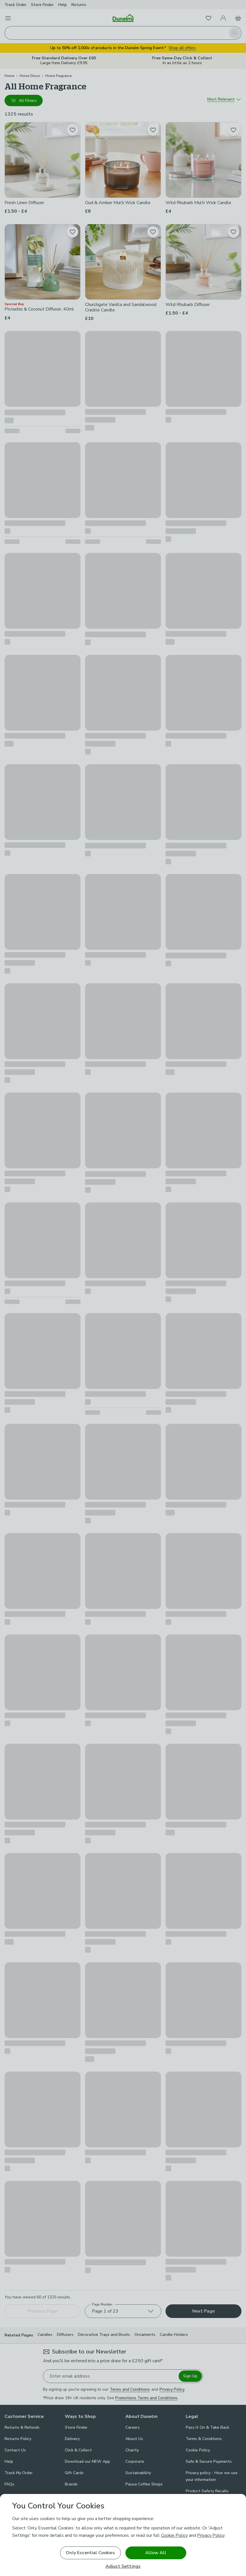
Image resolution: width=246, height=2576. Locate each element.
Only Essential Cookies (90, 2553)
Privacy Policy (210, 2535)
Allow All (155, 2553)
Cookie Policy (174, 2535)
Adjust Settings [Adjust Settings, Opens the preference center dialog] (123, 2566)
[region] (123, 2535)
